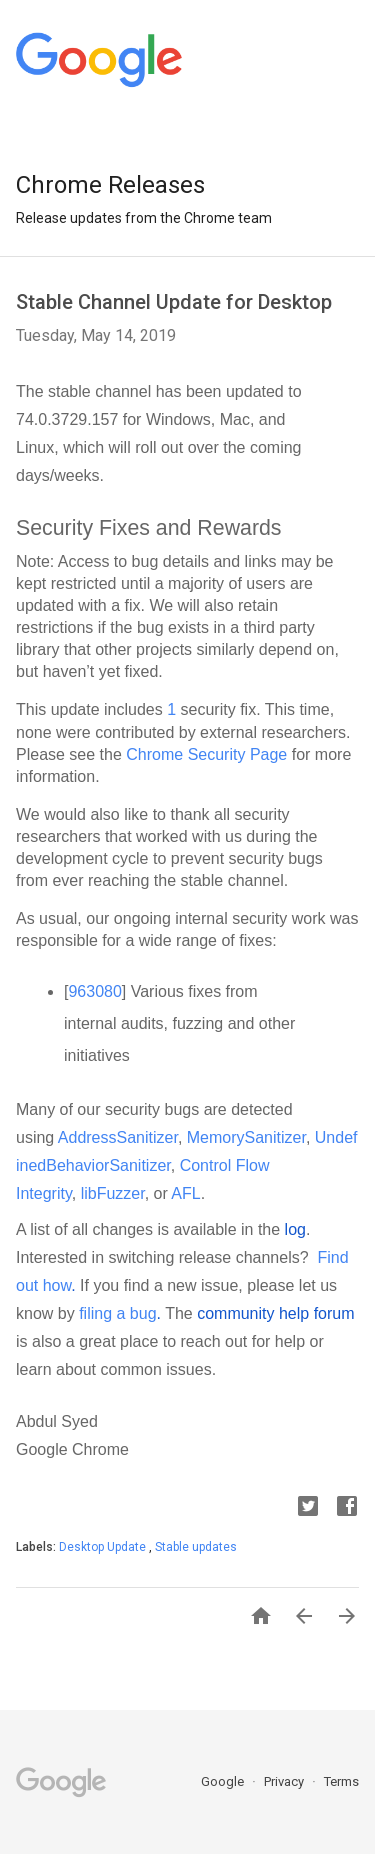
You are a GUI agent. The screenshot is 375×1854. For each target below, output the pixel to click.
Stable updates (196, 1547)
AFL (185, 1193)
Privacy (285, 1781)
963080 (94, 991)
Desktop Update (104, 1547)
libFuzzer (113, 1193)
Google (224, 1781)
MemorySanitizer (246, 1137)
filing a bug (117, 1313)
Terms (341, 1781)
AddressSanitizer (118, 1137)
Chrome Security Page (206, 754)
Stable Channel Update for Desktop (174, 302)
